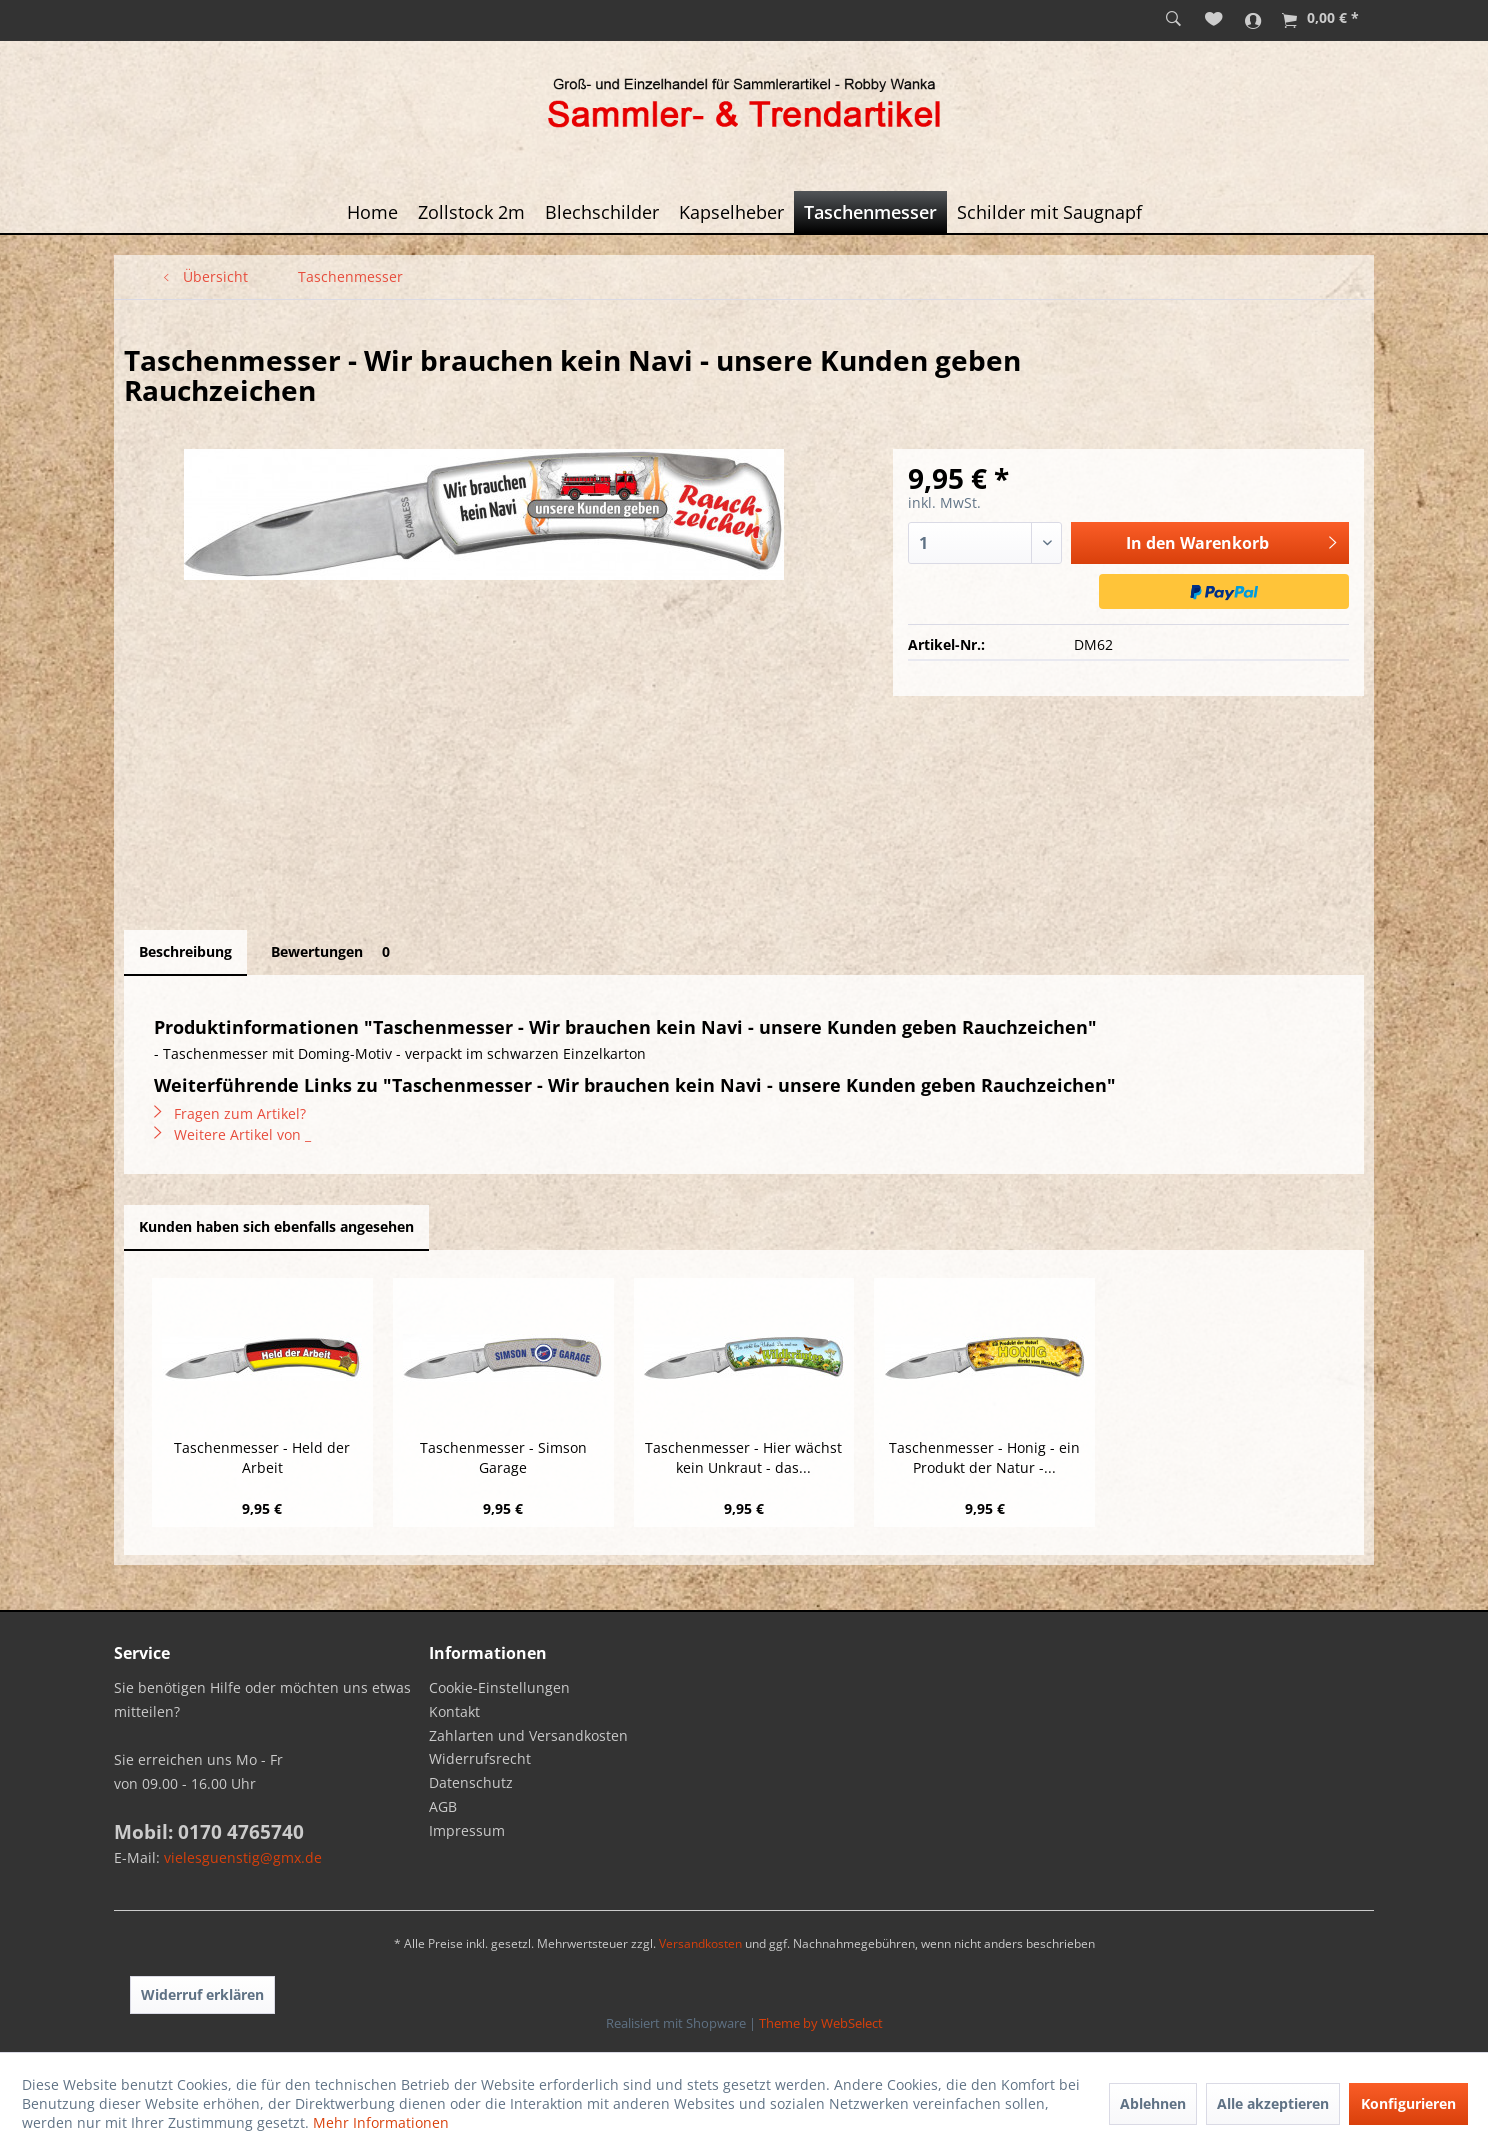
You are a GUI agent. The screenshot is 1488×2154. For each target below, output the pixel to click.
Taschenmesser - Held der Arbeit (262, 1457)
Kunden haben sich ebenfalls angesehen (276, 1226)
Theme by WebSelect (821, 2023)
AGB (443, 1806)
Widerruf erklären (202, 1994)
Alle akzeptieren (1273, 2103)
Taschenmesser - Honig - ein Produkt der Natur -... (984, 1457)
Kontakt (454, 1711)
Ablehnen (1153, 2103)
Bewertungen (334, 951)
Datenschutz (471, 1782)
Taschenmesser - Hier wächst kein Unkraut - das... (743, 1457)
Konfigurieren (1408, 2103)
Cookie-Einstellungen (499, 1687)
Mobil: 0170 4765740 (209, 1832)
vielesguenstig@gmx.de (243, 1857)
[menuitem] (1173, 20)
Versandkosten (700, 1943)
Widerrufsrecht (480, 1758)
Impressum (467, 1830)
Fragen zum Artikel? (230, 1113)
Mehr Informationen (381, 2122)
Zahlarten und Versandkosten (528, 1735)
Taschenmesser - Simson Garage (503, 1457)
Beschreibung (185, 951)
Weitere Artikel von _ (232, 1134)
